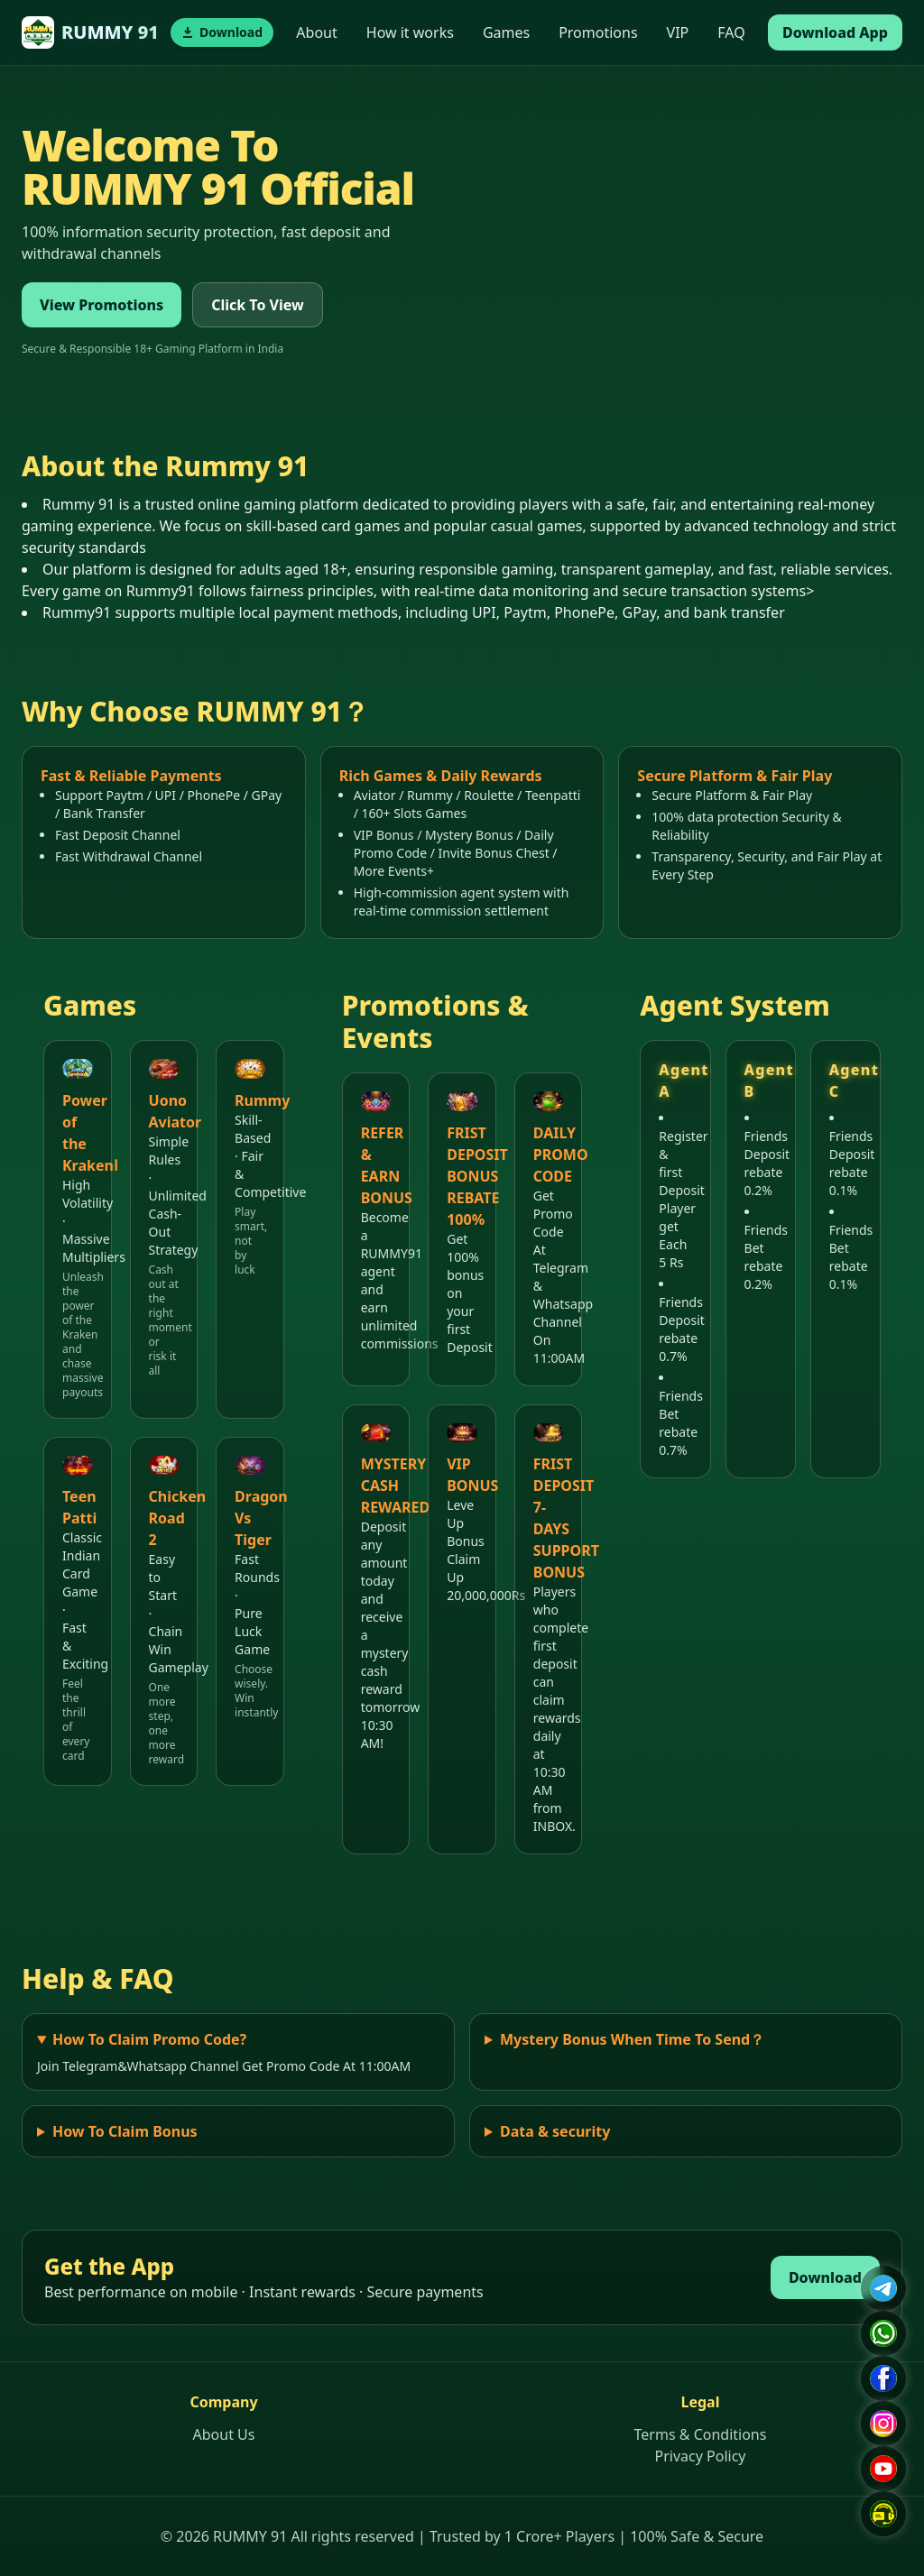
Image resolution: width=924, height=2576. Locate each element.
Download (825, 2277)
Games (506, 32)
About (316, 32)
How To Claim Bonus (125, 2131)
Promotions (598, 32)
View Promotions (101, 305)
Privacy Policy (700, 2456)
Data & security (555, 2131)
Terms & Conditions (700, 2434)
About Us (224, 2434)
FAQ (730, 32)
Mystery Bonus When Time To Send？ (632, 2039)
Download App (835, 32)
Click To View (257, 305)
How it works (410, 32)
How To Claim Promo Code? (149, 2039)
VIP (678, 32)
